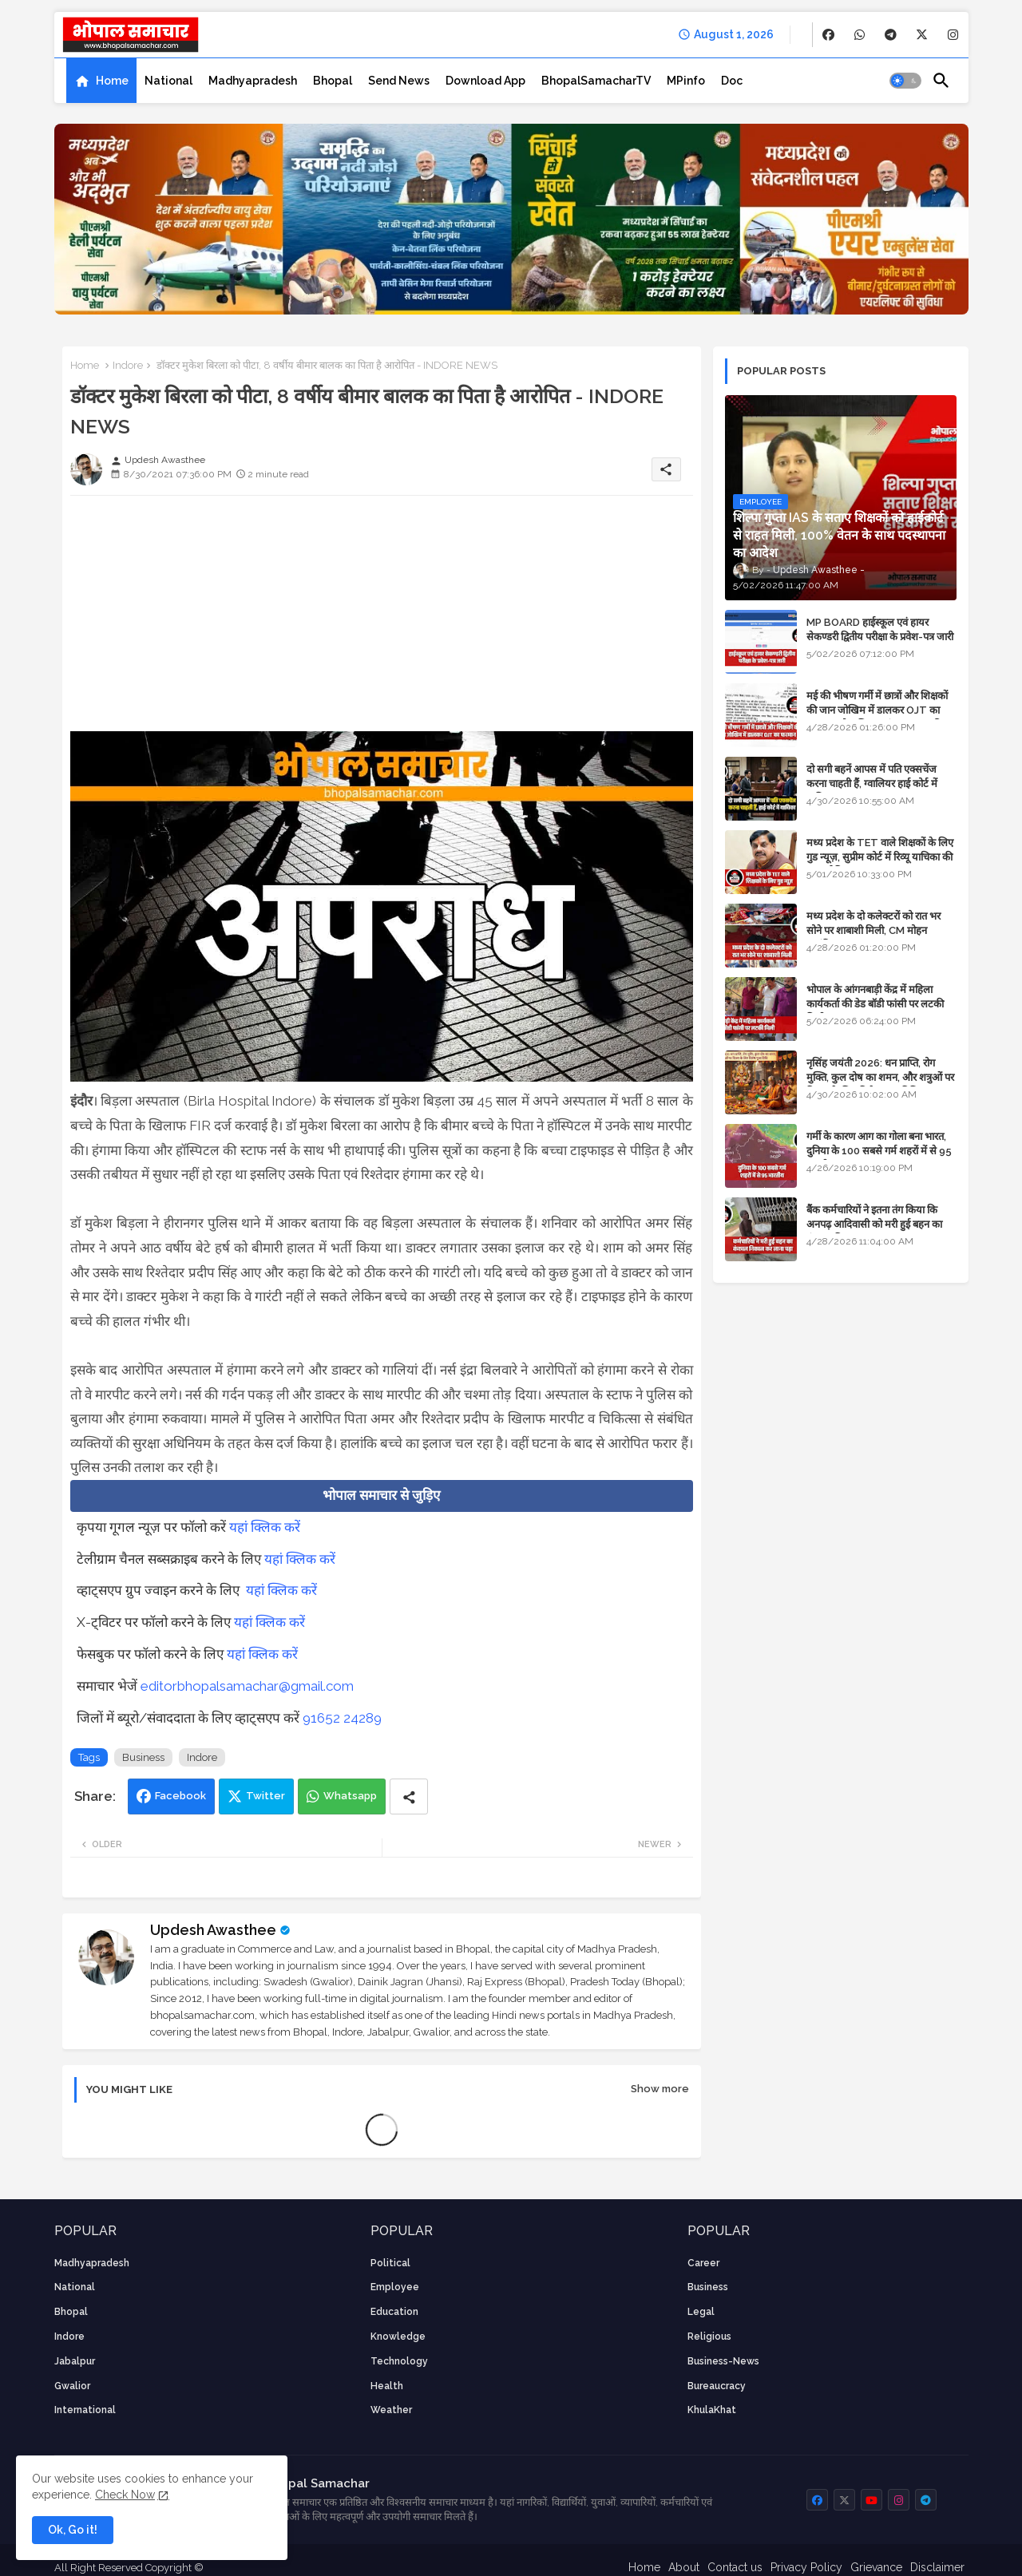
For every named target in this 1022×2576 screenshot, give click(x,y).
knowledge (398, 2336)
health (386, 2386)
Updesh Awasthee (213, 1929)
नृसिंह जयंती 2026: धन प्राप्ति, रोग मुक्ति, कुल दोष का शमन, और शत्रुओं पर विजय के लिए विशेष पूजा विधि (880, 1077)
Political (390, 2263)
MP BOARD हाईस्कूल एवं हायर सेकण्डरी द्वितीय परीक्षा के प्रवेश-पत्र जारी (879, 629)
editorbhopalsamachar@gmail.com (247, 1686)
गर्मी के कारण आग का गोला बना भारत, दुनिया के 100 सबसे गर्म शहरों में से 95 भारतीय (879, 1150)
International (85, 2410)
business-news (723, 2361)
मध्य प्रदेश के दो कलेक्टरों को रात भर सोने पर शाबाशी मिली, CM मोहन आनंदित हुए (873, 930)
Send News (399, 80)
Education (394, 2311)
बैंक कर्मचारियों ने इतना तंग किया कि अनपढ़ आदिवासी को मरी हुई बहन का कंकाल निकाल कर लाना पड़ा (874, 1224)
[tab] (101, 80)
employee (394, 2287)
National (168, 80)
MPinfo (686, 80)
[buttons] (828, 34)
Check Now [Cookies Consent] (125, 2494)
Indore (128, 365)
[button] (905, 81)
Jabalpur (74, 2361)
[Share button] (409, 1796)
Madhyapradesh (252, 80)
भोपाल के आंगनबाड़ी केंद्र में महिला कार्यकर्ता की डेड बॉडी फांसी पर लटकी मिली (875, 1003)
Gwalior (72, 2386)
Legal (701, 2311)
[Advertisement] (381, 619)
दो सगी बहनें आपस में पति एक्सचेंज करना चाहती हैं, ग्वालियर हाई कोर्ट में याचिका (871, 783)
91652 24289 (342, 1718)
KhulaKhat (711, 2410)
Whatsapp (350, 1796)
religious (709, 2336)
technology (399, 2361)
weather (391, 2410)
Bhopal (332, 80)
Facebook (180, 1796)
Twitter (265, 1796)
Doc (732, 80)
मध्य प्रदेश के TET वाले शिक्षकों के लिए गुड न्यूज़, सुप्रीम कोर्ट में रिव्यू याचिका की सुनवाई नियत (879, 857)
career (703, 2263)
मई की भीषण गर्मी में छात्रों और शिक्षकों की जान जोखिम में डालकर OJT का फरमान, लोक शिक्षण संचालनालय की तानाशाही (877, 718)
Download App (485, 80)
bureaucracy (716, 2386)
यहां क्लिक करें (264, 1527)
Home (112, 80)
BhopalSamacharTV (596, 80)
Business (143, 1757)
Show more (660, 2089)
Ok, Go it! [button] (72, 2529)
